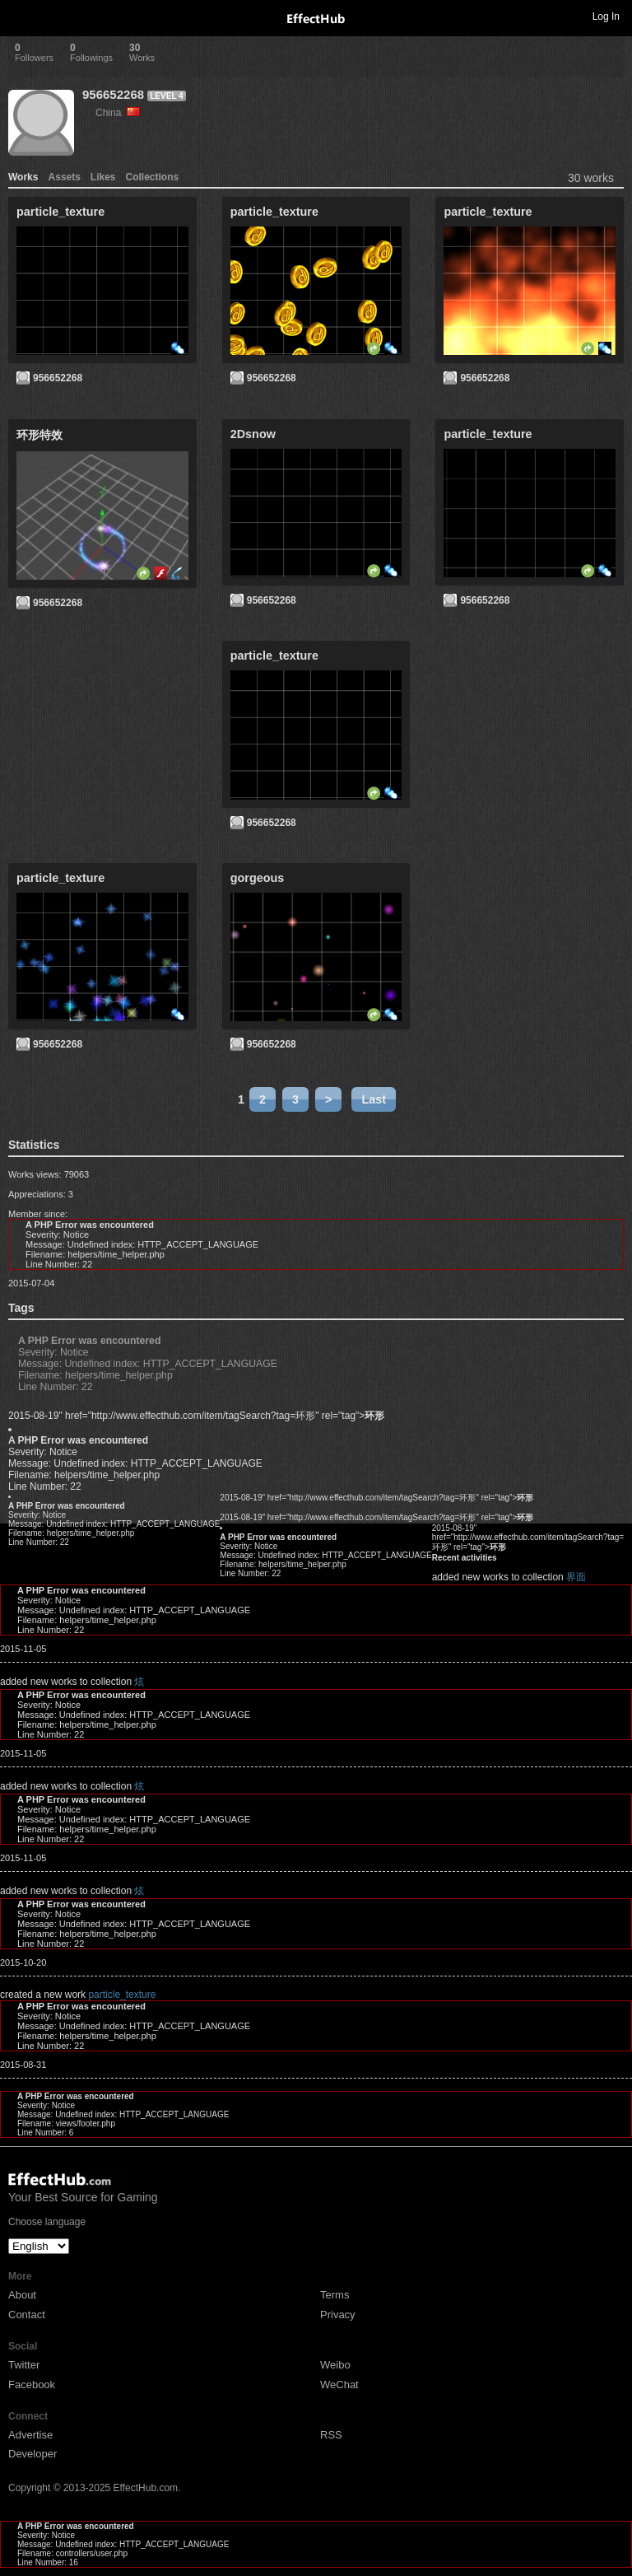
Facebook (31, 2384)
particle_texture (122, 1994)
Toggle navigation (20, 15)
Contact (26, 2314)
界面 (576, 1577)
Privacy (338, 2314)
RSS (331, 2435)
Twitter (24, 2365)
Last (373, 1099)
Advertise (30, 2435)
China (117, 113)
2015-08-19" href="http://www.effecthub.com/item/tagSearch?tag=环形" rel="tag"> (196, 1415)
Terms (334, 2295)
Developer (32, 2454)
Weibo (335, 2365)
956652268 (113, 94)
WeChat (339, 2384)
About (22, 2295)
